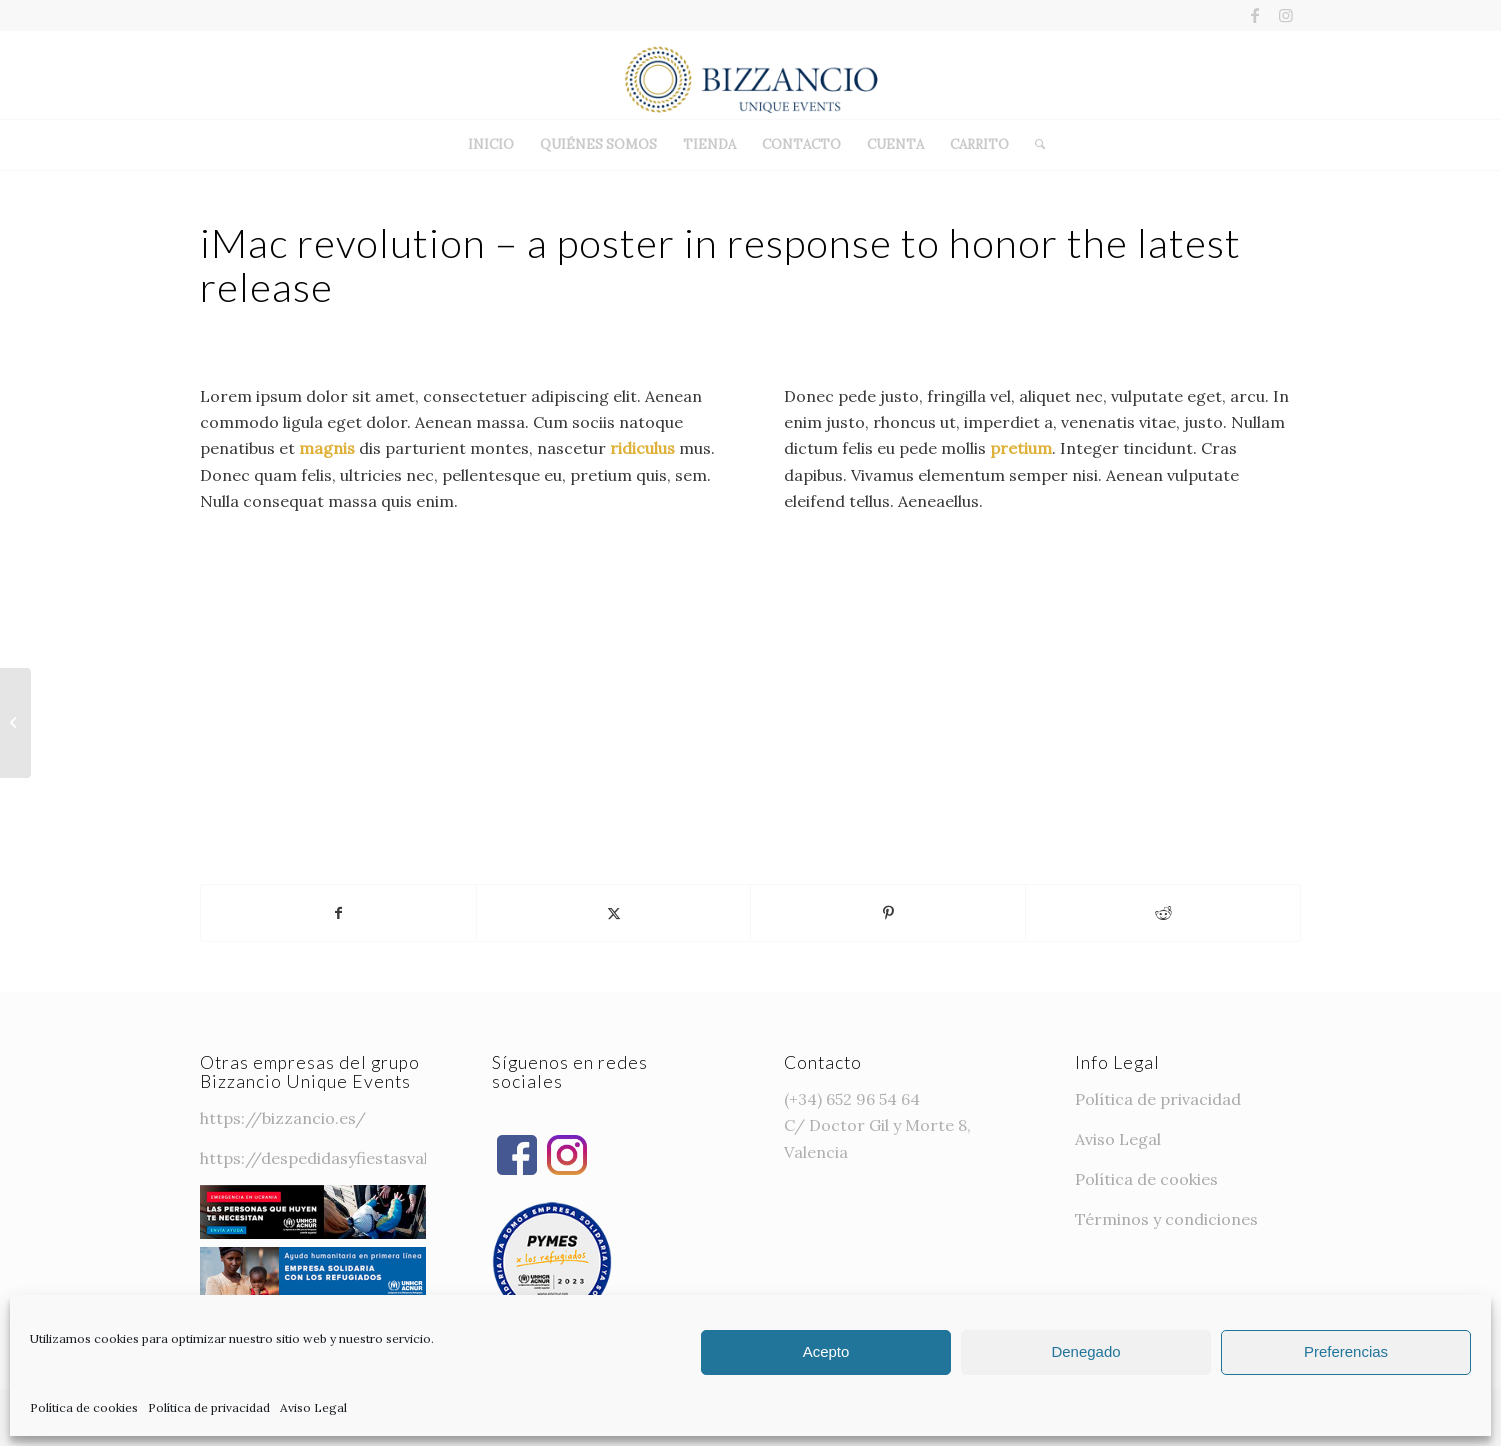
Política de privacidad (209, 1407)
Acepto (826, 1351)
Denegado (1085, 1351)
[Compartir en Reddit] (1163, 913)
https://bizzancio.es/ (283, 1118)
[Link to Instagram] (1286, 15)
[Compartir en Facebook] (338, 913)
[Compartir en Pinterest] (888, 913)
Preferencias (1346, 1351)
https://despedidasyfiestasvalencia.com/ (359, 1158)
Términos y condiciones (1166, 1219)
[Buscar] (1033, 145)
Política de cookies (84, 1407)
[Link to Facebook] (1255, 15)
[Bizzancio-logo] (750, 75)
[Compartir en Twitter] (614, 913)
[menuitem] (491, 145)
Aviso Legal (313, 1407)
